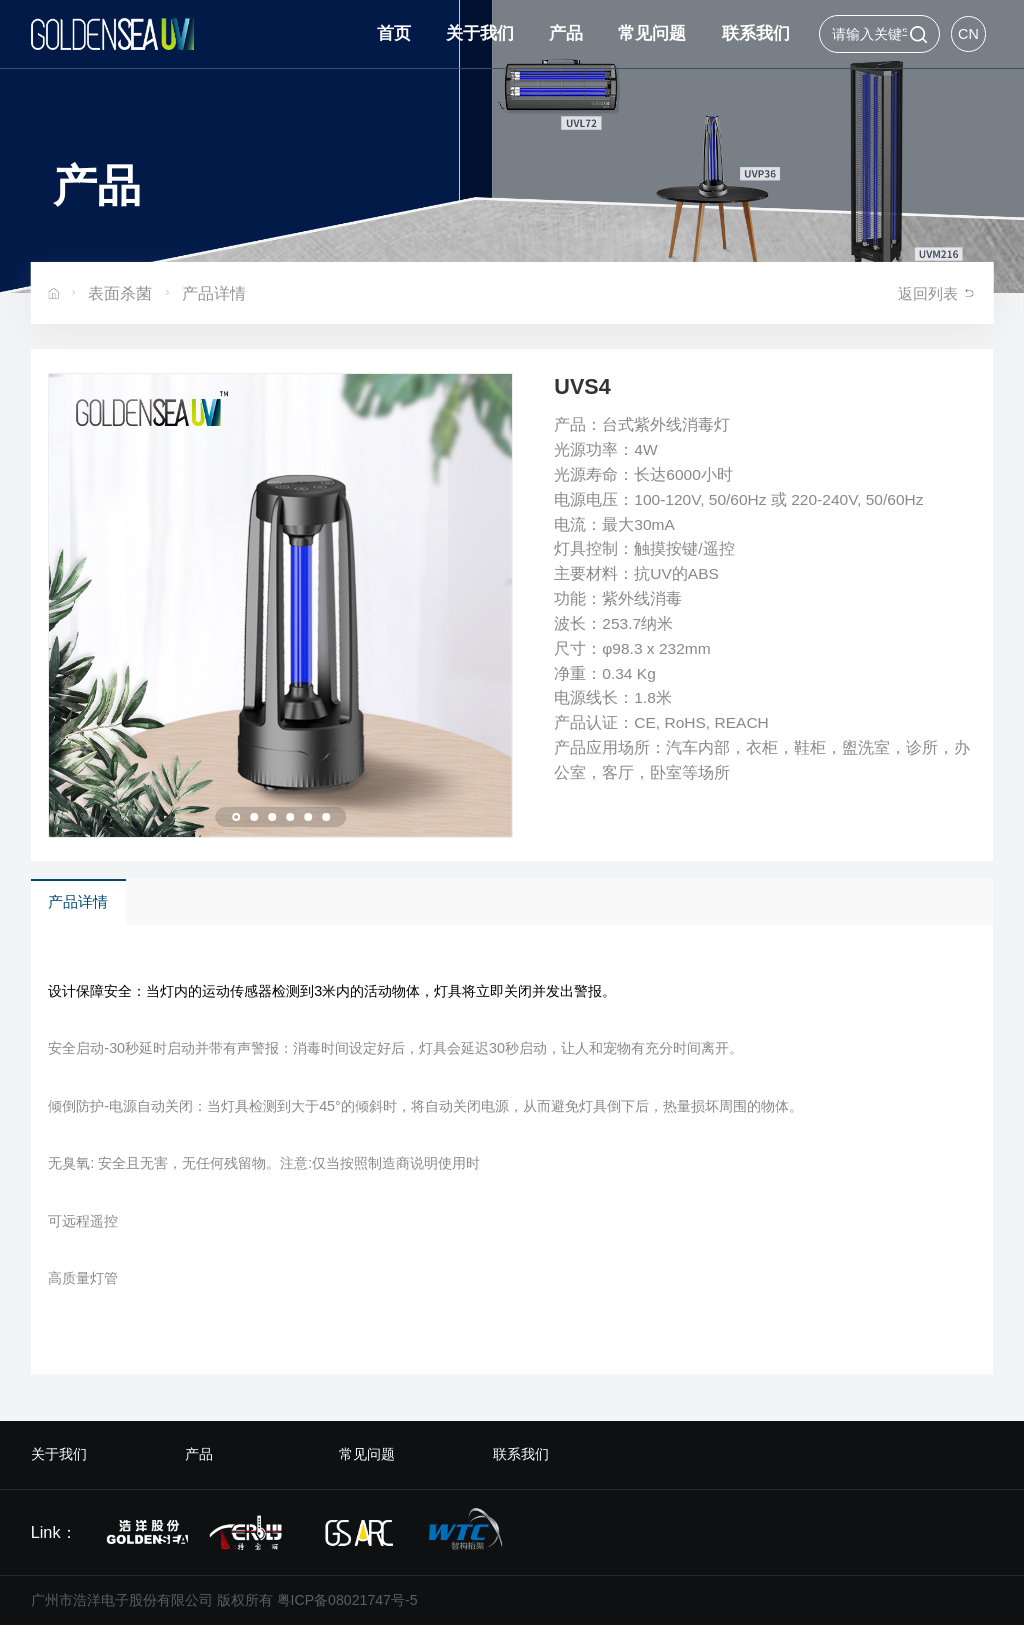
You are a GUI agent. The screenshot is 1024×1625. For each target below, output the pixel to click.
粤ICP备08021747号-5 (347, 1600)
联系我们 (756, 33)
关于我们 (480, 33)
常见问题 (652, 33)
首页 (394, 33)
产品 (566, 33)
